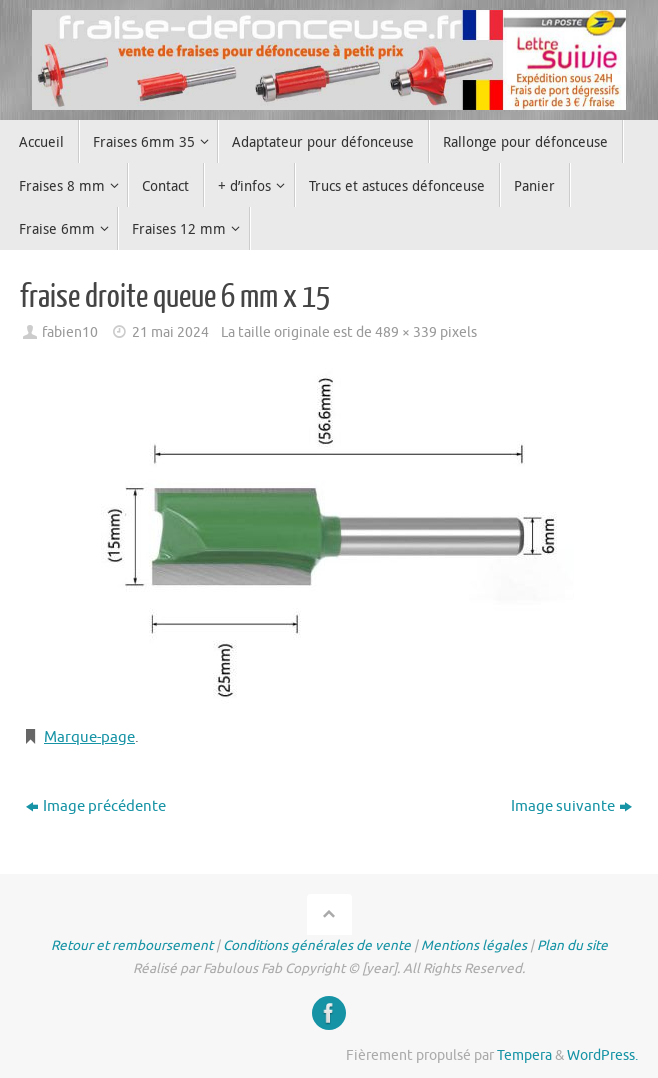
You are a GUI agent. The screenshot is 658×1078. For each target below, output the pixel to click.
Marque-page (89, 737)
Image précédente (96, 806)
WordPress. (602, 1055)
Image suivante (571, 806)
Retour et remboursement (132, 945)
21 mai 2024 (170, 332)
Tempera (524, 1055)
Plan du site (572, 945)
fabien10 (70, 332)
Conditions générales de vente (317, 945)
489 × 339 (406, 332)
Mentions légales (474, 945)
